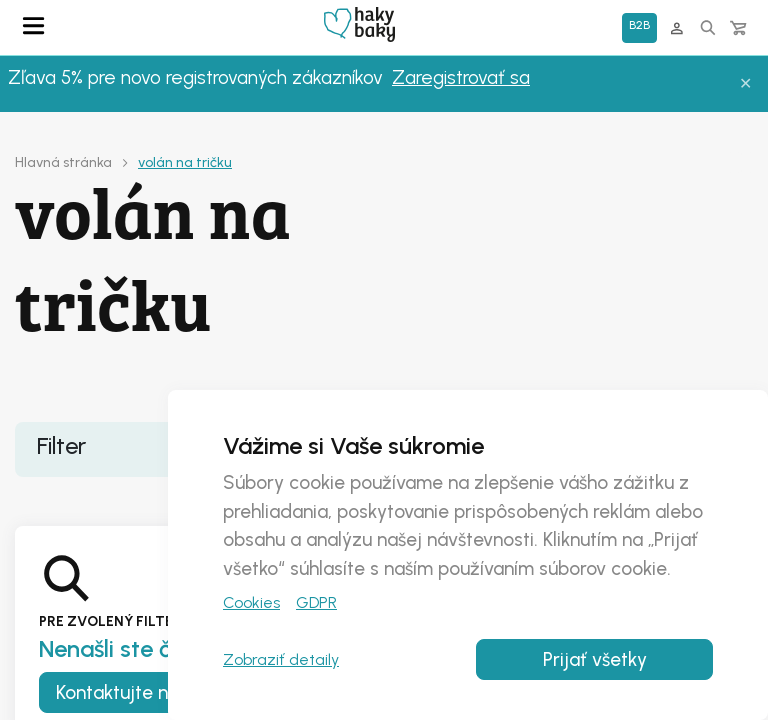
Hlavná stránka (63, 162)
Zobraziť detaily (281, 659)
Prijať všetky (595, 659)
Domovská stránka (359, 24)
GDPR (316, 602)
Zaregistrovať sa (461, 77)
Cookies (251, 602)
